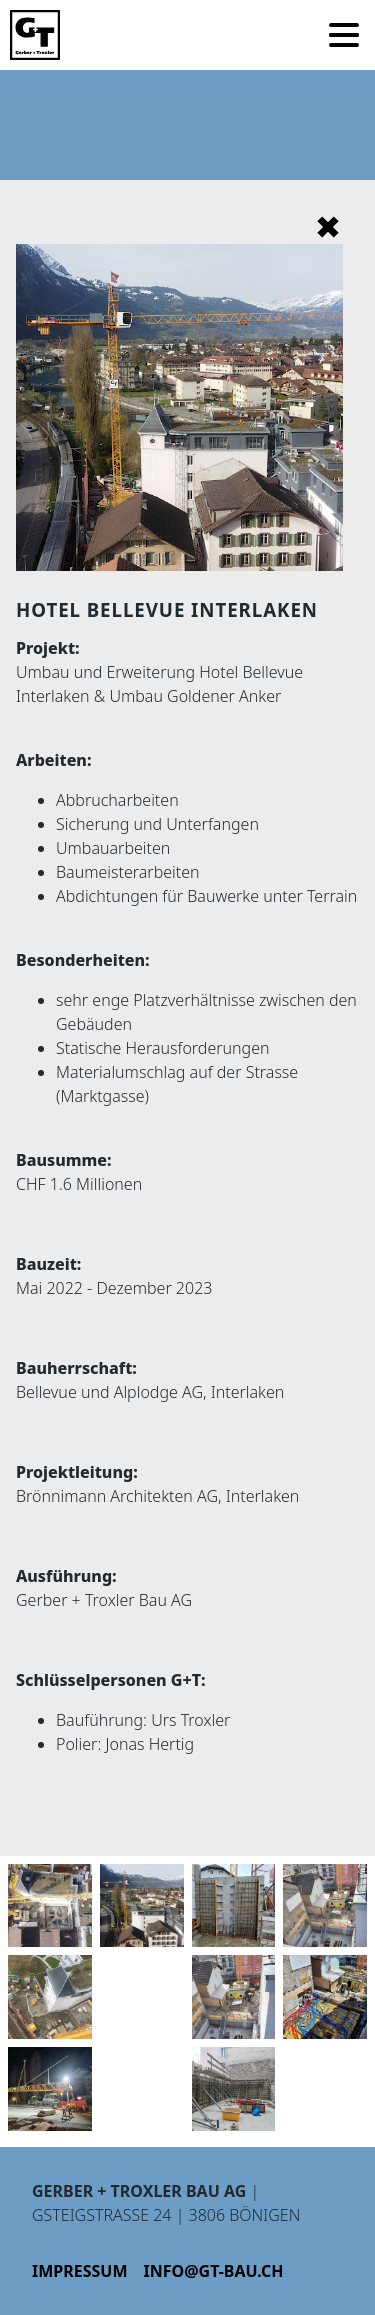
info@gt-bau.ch (214, 2271)
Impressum (80, 2271)
